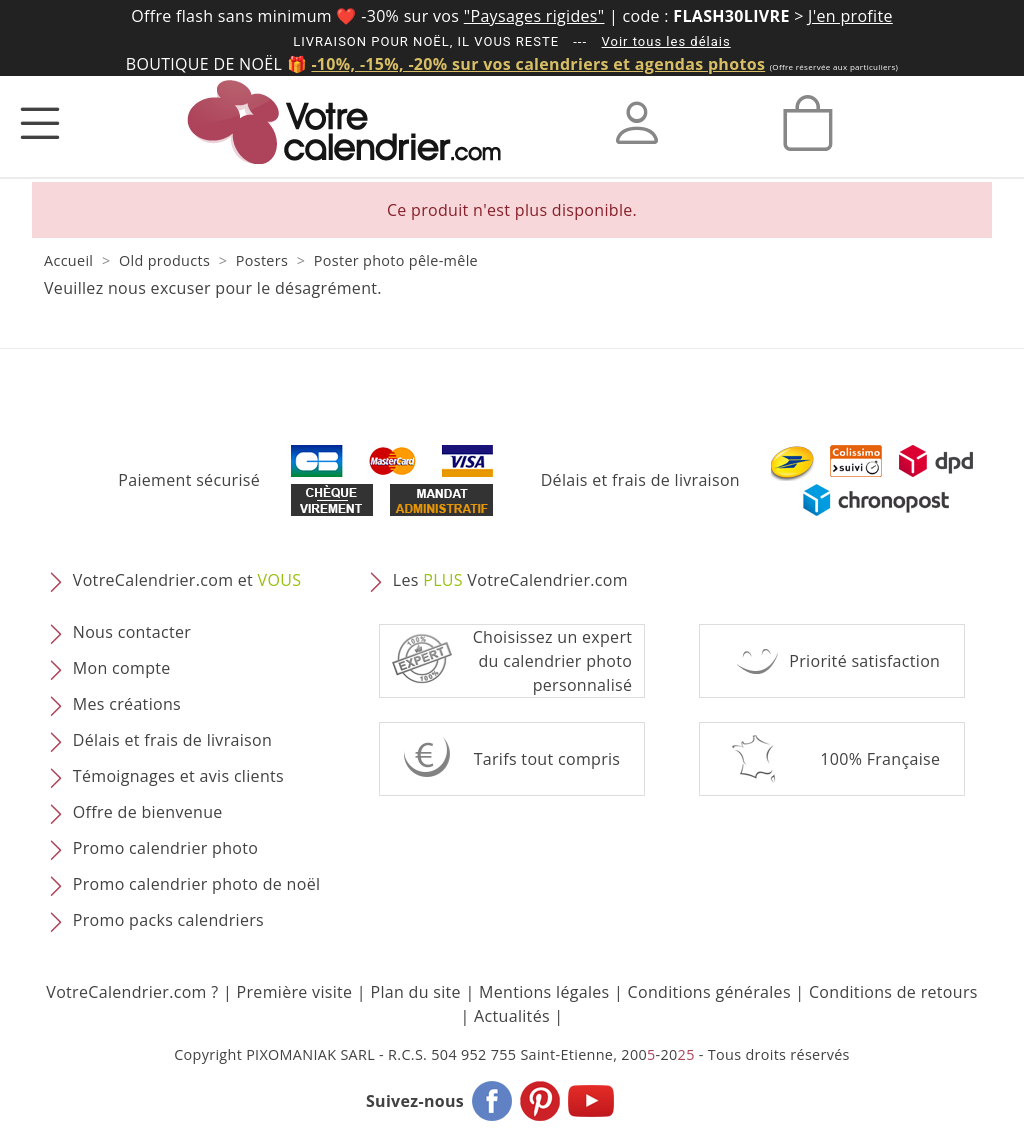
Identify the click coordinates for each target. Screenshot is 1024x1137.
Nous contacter (132, 632)
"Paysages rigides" (534, 16)
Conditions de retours (893, 992)
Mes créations (127, 704)
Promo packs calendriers (168, 920)
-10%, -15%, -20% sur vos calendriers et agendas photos (538, 64)
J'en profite (850, 16)
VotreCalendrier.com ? (132, 992)
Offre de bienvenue (148, 812)
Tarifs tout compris (547, 759)
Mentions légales (544, 992)
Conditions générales (709, 992)
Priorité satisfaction (864, 661)
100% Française (880, 759)
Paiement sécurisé (189, 480)
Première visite (295, 992)
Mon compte (122, 668)
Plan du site (415, 992)
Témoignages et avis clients (178, 776)
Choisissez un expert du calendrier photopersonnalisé (553, 661)
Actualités (512, 1016)
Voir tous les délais (666, 41)
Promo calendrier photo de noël (197, 884)
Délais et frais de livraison (640, 480)
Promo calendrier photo (165, 848)
